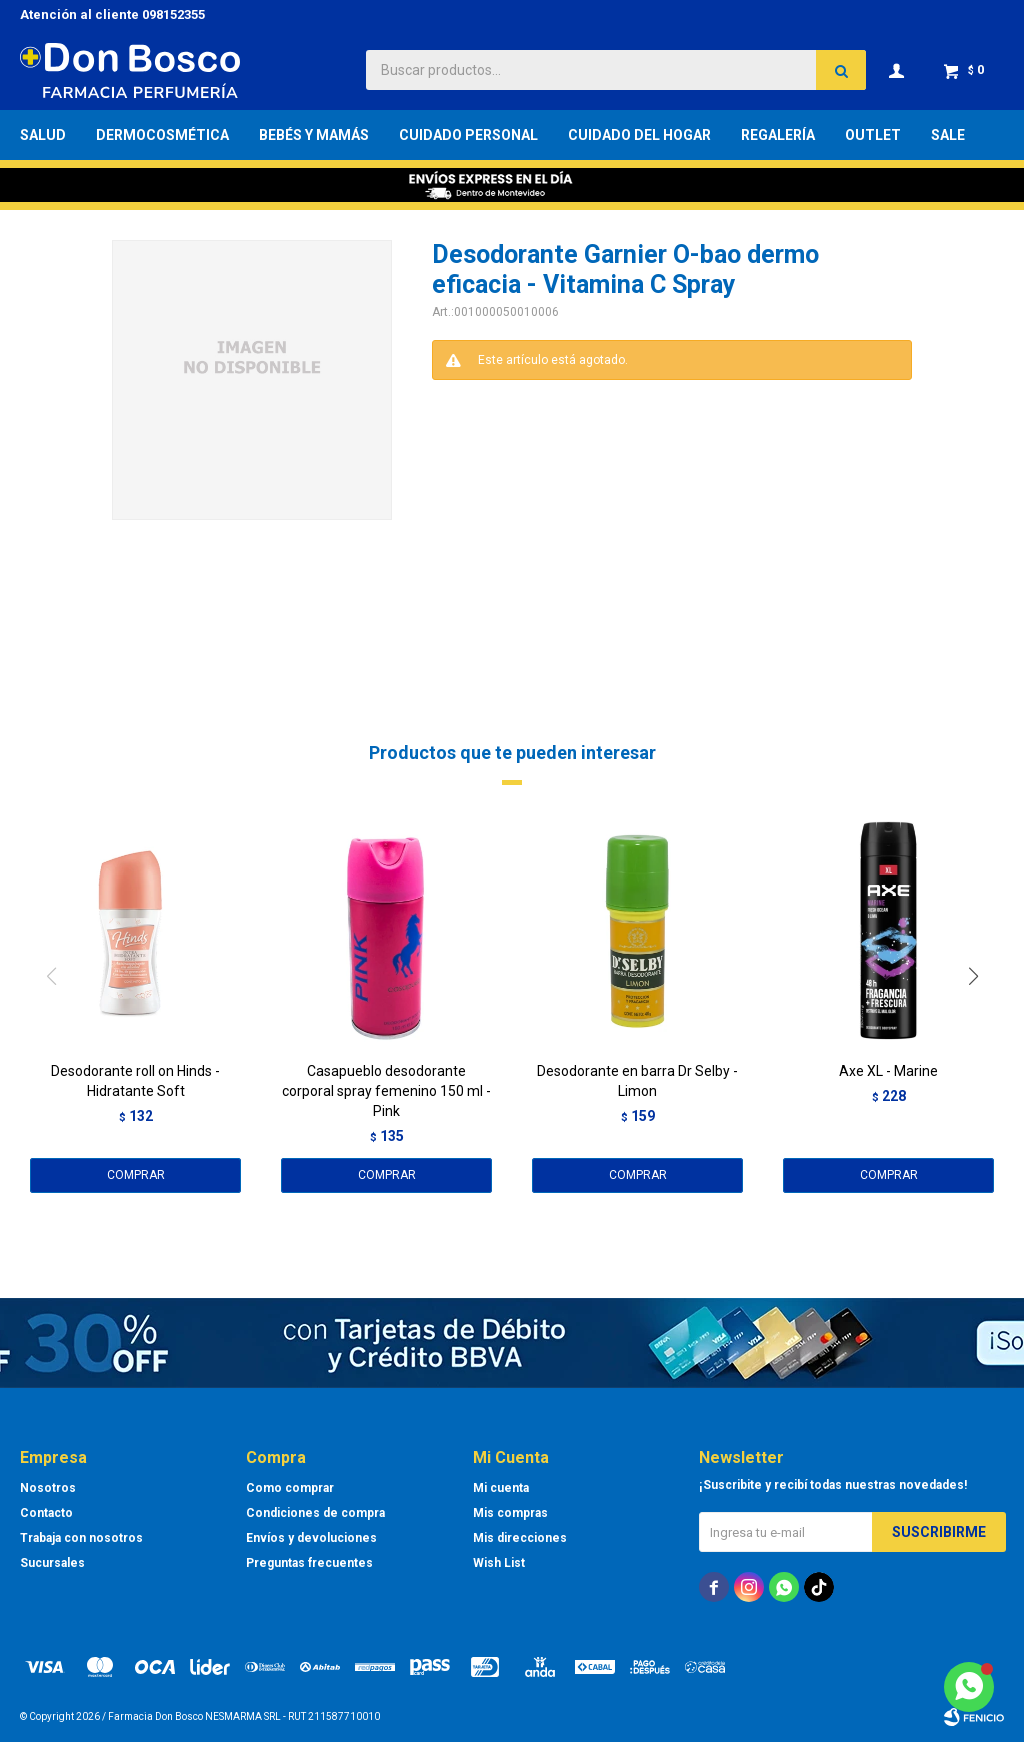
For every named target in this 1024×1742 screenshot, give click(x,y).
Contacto (46, 1513)
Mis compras (510, 1513)
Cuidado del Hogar (639, 135)
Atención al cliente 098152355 (112, 14)
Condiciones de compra (315, 1513)
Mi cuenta (501, 1488)
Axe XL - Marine (888, 1071)
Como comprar (290, 1488)
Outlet (873, 135)
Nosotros (48, 1488)
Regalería (778, 135)
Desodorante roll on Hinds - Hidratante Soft (135, 1081)
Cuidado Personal (468, 135)
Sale (948, 135)
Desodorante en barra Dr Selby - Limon (637, 1081)
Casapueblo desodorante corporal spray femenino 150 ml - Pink (386, 1091)
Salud (43, 135)
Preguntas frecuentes (309, 1563)
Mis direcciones (520, 1538)
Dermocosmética (162, 135)
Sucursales (52, 1563)
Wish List (499, 1563)
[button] (980, 1017)
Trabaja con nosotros (81, 1538)
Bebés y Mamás (314, 135)
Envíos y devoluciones (311, 1538)
